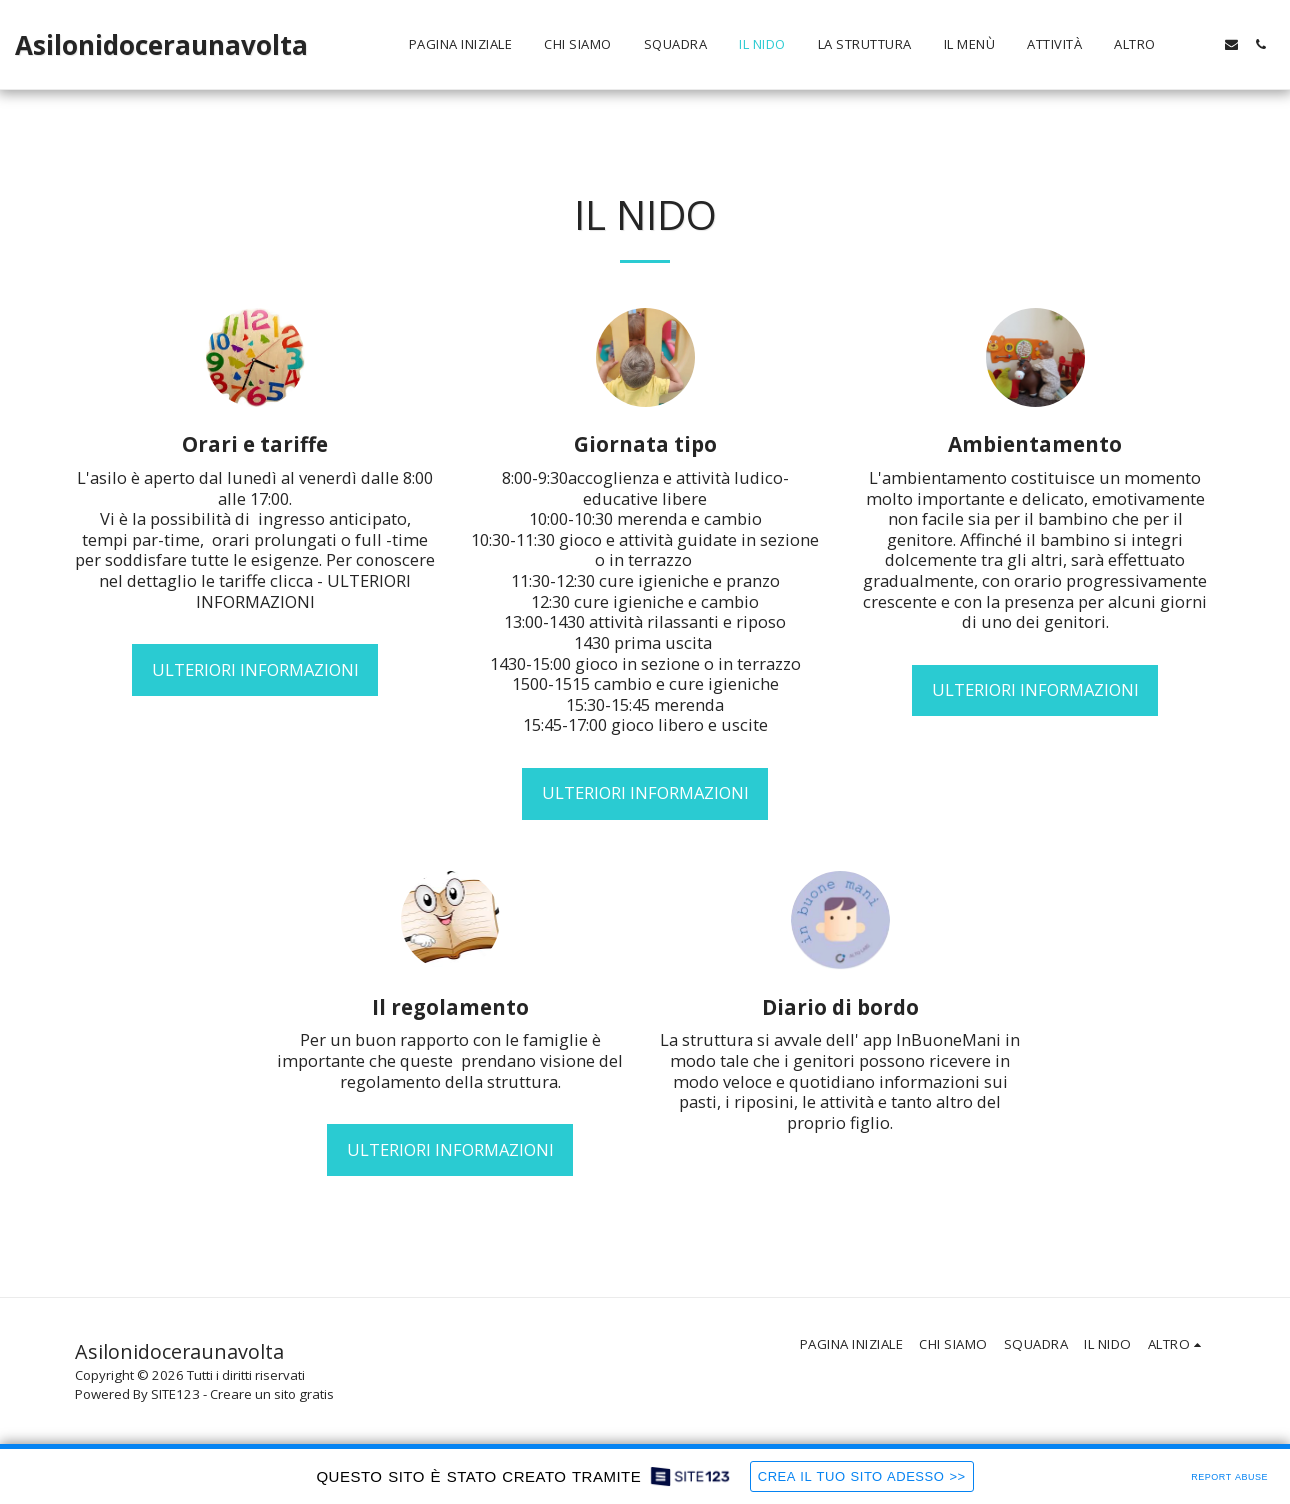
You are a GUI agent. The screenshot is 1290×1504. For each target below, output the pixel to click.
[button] (1202, 44)
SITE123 (175, 1394)
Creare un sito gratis (272, 1394)
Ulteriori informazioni (255, 669)
